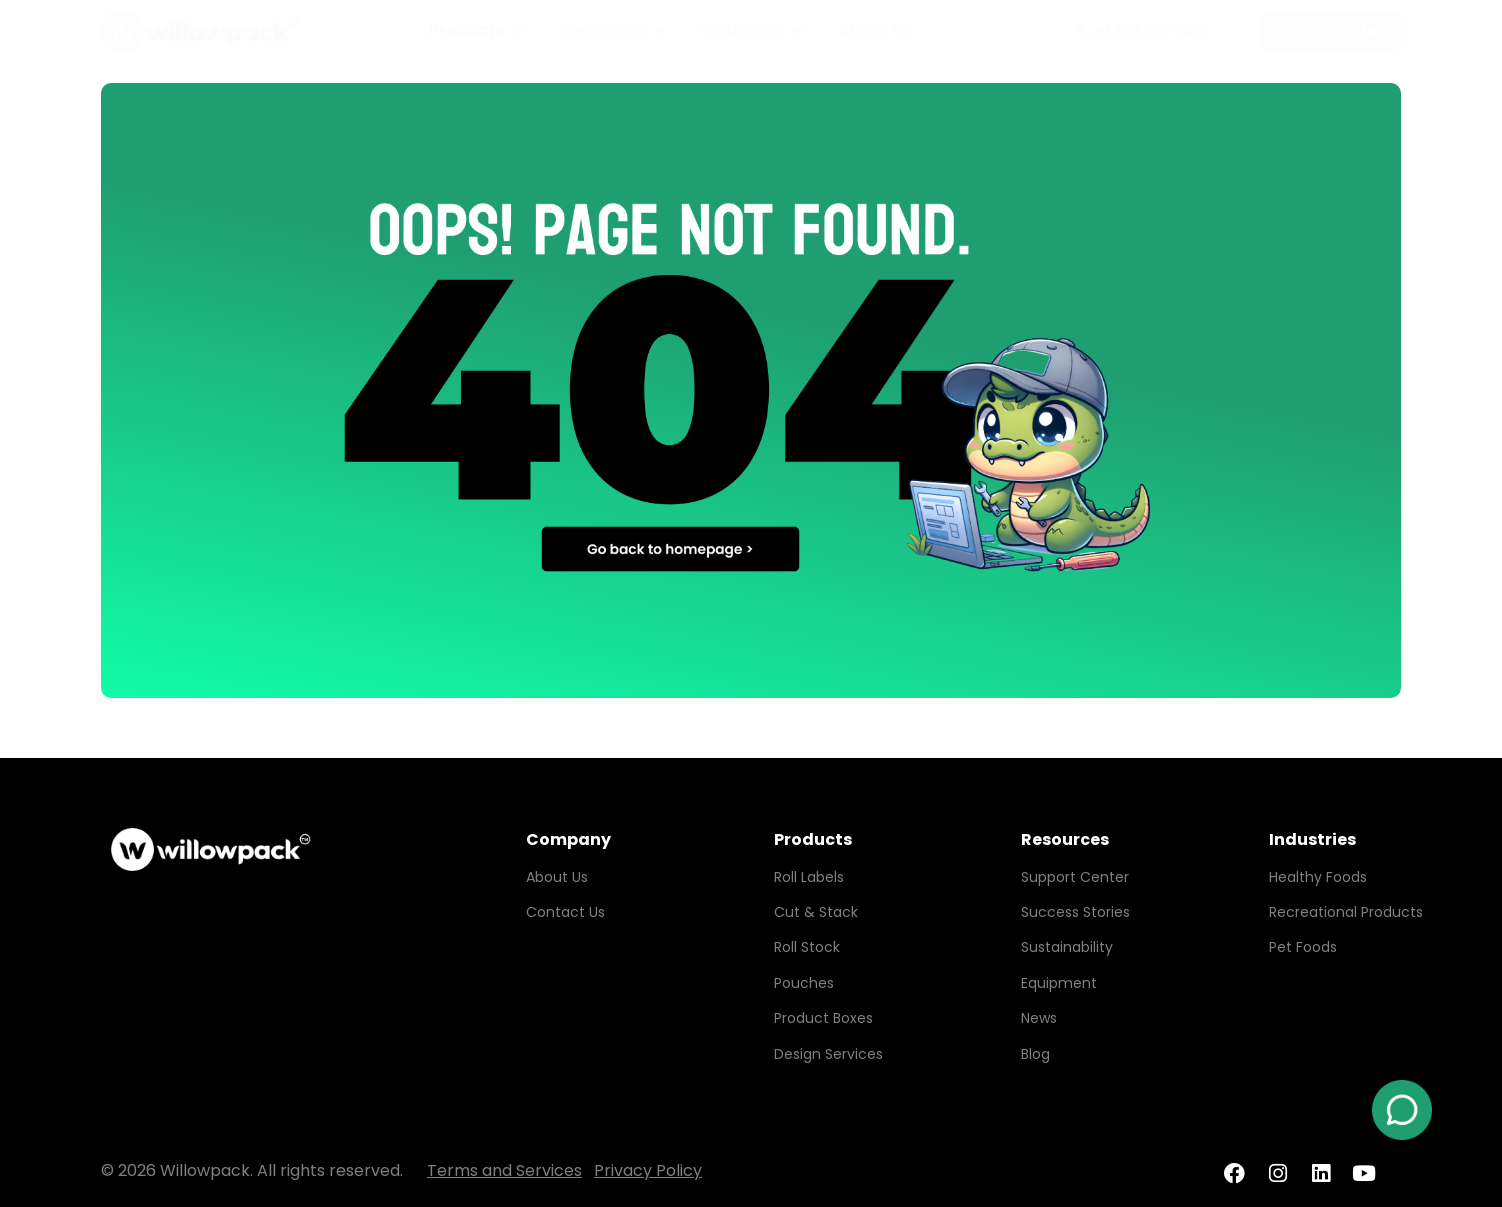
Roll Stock (807, 947)
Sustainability (1067, 947)
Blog (1035, 1054)
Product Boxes (823, 1018)
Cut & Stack (816, 912)
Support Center (1075, 877)
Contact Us (565, 912)
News (1039, 1018)
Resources (613, 31)
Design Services (828, 1054)
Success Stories (1075, 912)
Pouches (804, 983)
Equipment (1059, 983)
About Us (876, 30)
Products (476, 31)
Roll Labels (809, 877)
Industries (752, 31)
